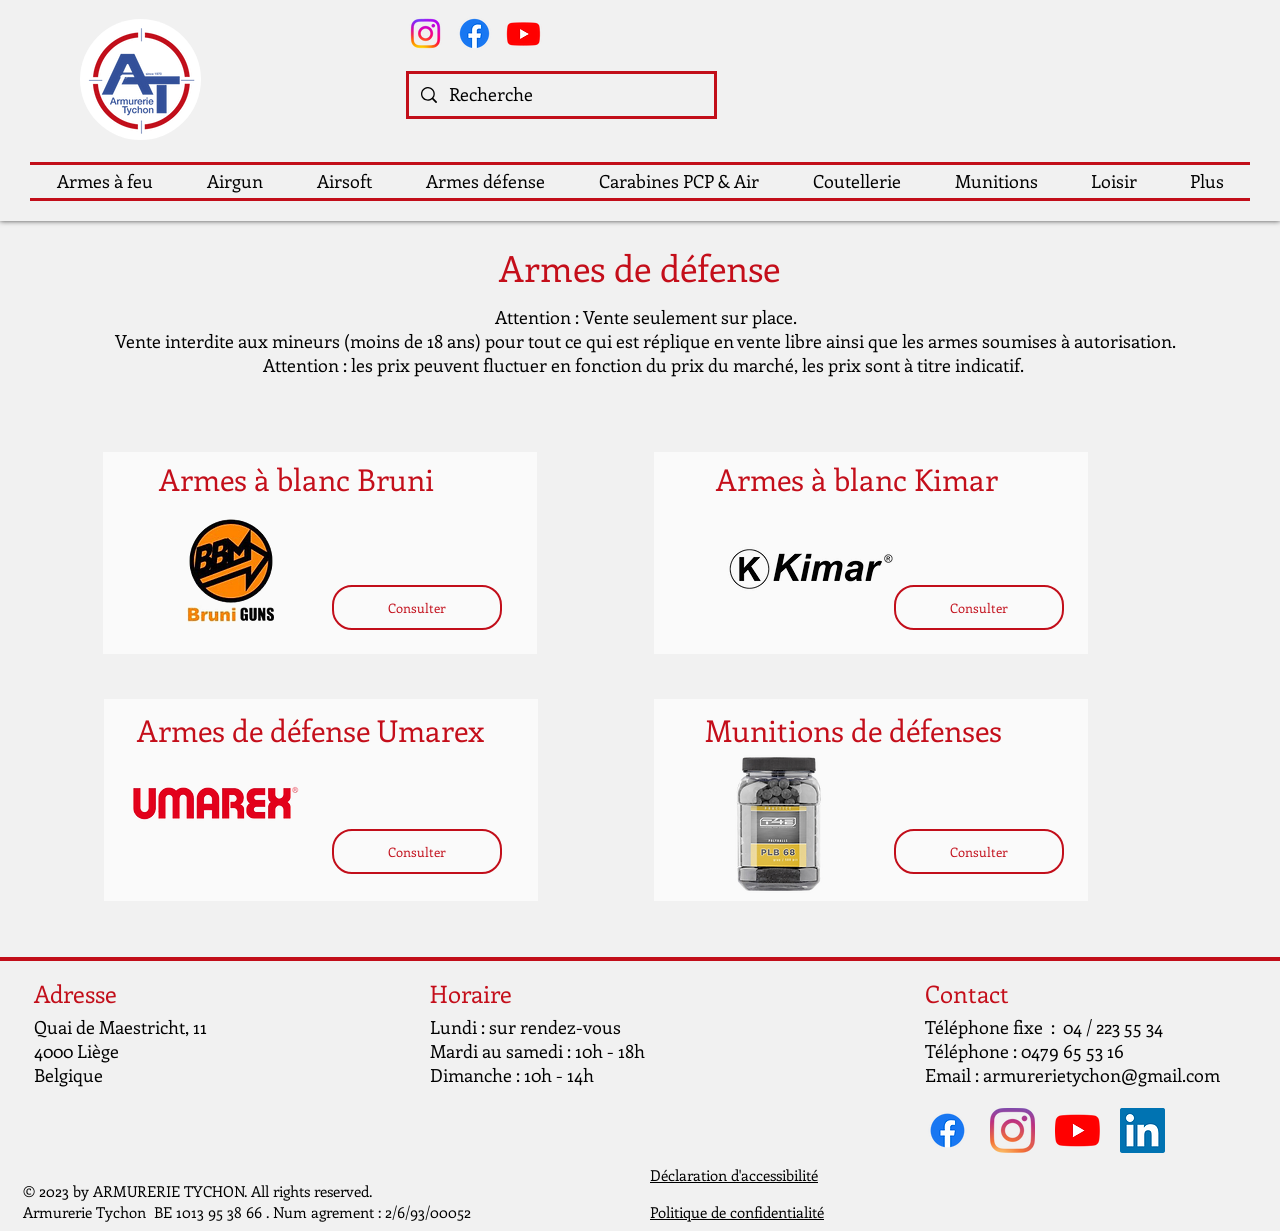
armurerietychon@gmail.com (1101, 1075)
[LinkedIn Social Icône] (1142, 1130)
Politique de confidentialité (737, 1212)
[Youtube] (523, 33)
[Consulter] (417, 607)
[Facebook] (474, 33)
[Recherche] (560, 95)
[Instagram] (425, 33)
